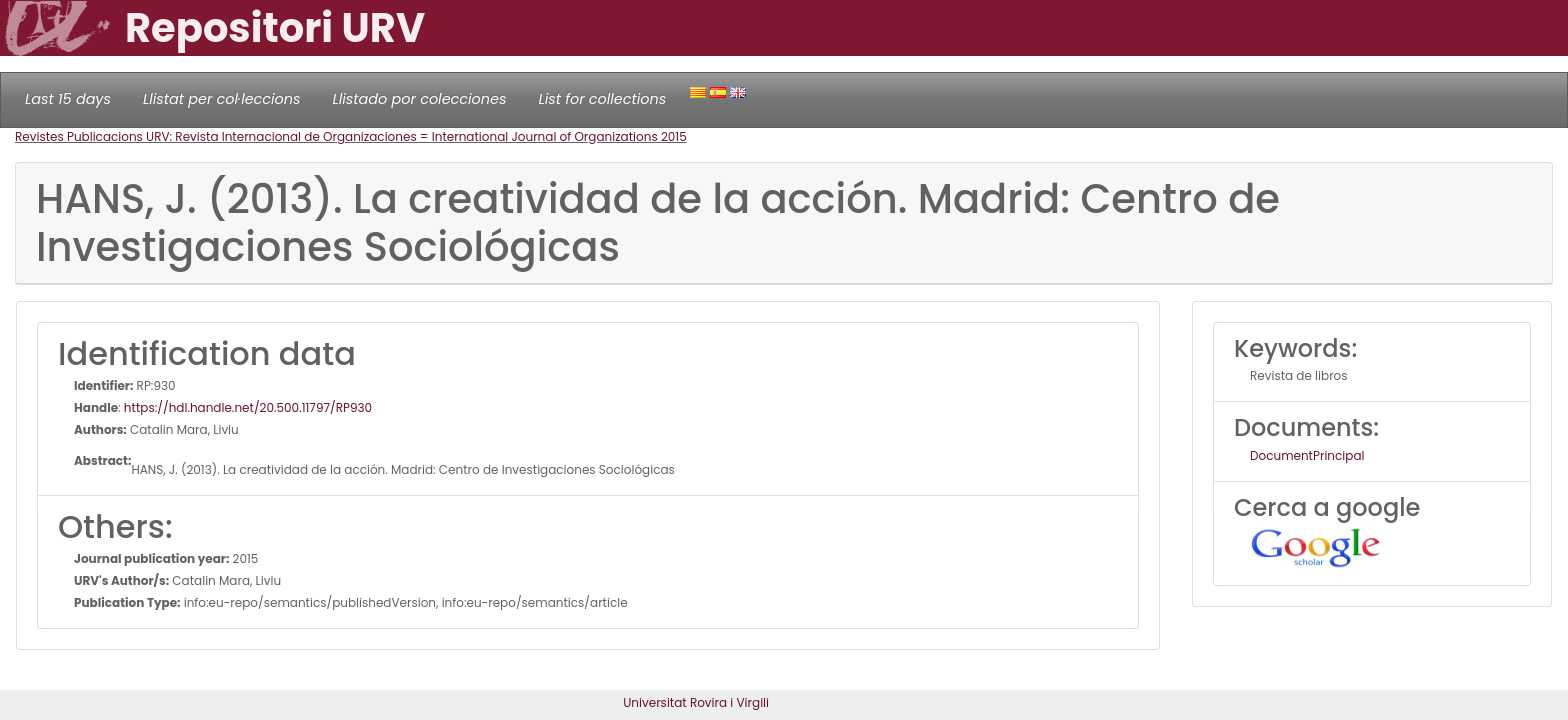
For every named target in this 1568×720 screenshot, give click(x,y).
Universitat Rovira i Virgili (696, 702)
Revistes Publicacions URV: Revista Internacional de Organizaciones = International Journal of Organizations (338, 136)
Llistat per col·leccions (222, 99)
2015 (674, 136)
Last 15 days (68, 99)
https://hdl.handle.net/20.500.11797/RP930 (248, 407)
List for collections (602, 99)
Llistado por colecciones (420, 99)
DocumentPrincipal (1307, 455)
